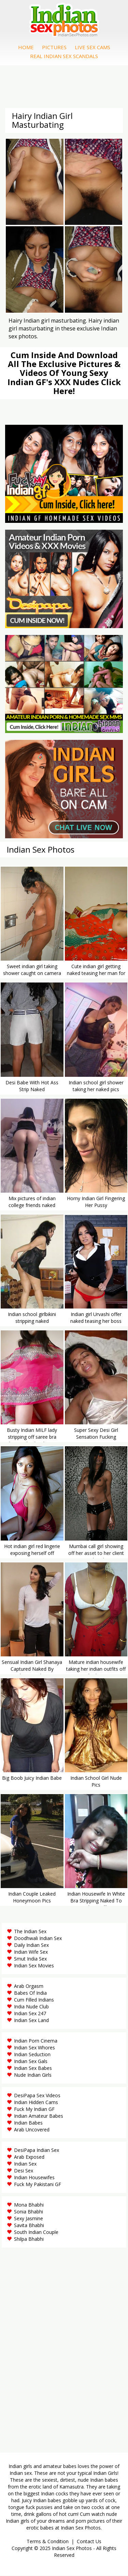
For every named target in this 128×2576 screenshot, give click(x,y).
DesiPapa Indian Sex (36, 2150)
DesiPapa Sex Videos (37, 2095)
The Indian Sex (30, 1931)
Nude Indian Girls (33, 2075)
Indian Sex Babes (33, 2068)
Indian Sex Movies (34, 1965)
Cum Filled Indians (34, 1999)
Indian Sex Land (31, 2020)
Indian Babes (28, 2122)
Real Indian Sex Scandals (64, 56)
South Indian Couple (36, 2232)
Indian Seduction (32, 2054)
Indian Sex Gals (30, 2061)
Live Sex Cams (92, 47)
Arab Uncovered (31, 2129)
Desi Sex (23, 2170)
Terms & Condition (48, 2541)
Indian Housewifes (34, 2177)
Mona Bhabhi (29, 2204)
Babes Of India (30, 1993)
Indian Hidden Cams (36, 2102)
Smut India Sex (30, 1958)
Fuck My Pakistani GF (37, 2184)
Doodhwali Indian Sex (38, 1938)
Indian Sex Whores (34, 2047)
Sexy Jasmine (28, 2218)
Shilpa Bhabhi (29, 2239)
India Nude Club (31, 2006)
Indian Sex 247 (30, 2013)
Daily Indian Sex (31, 1945)
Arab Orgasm (28, 1986)
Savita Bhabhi (29, 2225)
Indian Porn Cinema (35, 2040)
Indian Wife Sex (31, 1952)
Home (26, 47)
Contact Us (89, 2541)
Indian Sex (25, 2163)
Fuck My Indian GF (34, 2109)
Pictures (54, 47)
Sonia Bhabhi (28, 2211)
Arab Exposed (29, 2157)
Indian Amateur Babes (38, 2116)
